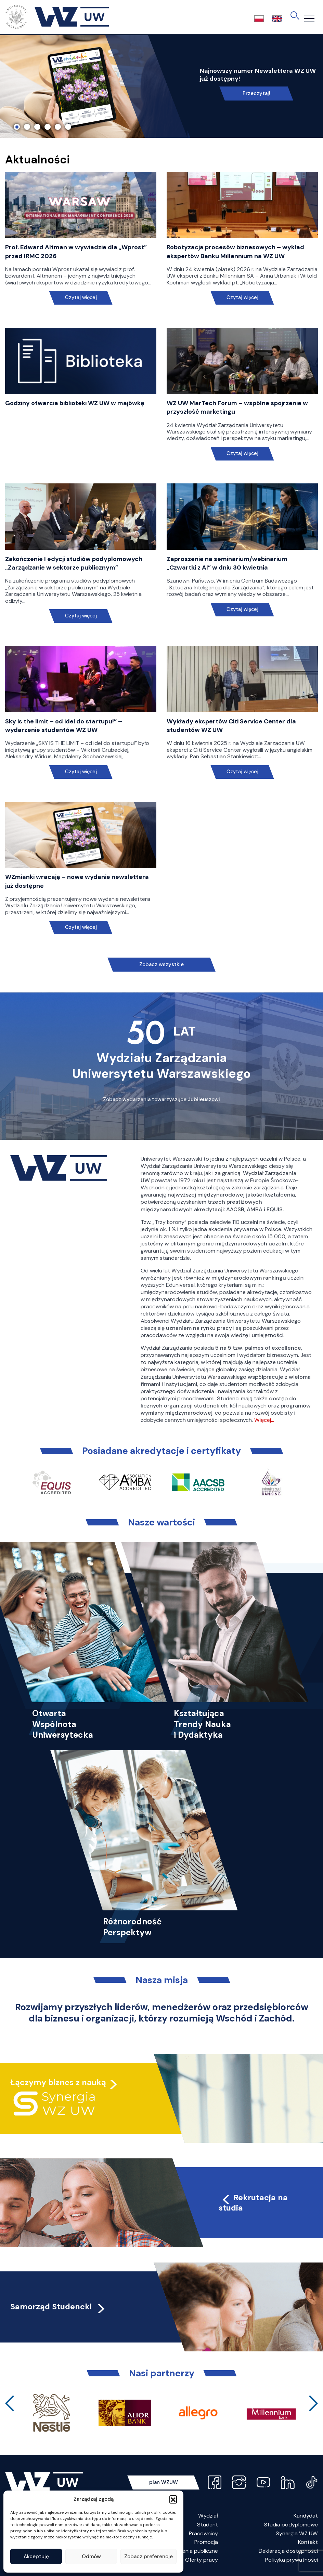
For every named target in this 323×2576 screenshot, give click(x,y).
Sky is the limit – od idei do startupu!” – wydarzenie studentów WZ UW (63, 725)
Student (207, 2524)
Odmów (91, 2556)
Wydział (208, 2515)
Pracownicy (203, 2533)
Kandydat (306, 2515)
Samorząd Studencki (58, 2306)
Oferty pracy (201, 2559)
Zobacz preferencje (148, 2556)
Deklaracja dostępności (288, 2550)
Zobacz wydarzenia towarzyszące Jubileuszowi (161, 1099)
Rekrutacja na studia (253, 2202)
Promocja (206, 2542)
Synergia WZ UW (297, 2533)
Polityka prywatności (291, 2559)
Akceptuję (36, 2556)
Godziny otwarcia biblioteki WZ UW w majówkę (74, 403)
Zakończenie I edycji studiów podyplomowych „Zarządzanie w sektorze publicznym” (73, 563)
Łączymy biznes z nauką (58, 2082)
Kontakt (308, 2542)
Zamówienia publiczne (190, 2550)
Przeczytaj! (256, 93)
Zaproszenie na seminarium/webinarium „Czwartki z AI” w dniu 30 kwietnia (227, 563)
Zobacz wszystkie (161, 964)
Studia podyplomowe (291, 2524)
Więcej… (264, 1420)
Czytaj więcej (81, 297)
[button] (173, 2499)
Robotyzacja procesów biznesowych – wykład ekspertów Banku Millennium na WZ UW (235, 251)
